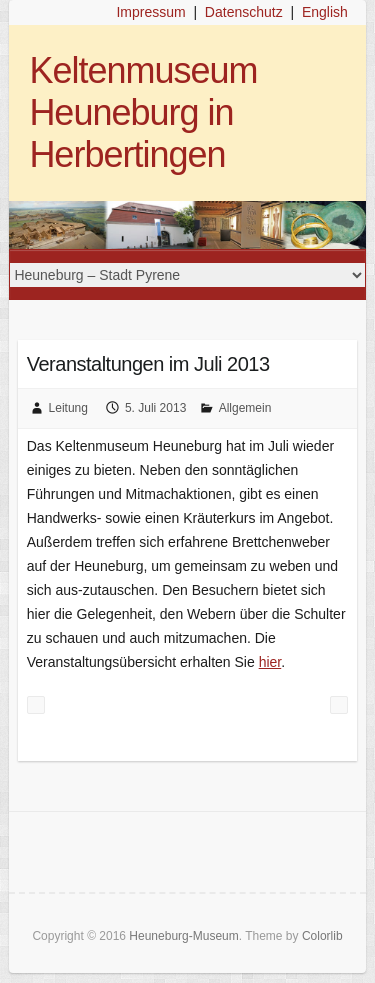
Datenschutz (244, 12)
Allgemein (245, 408)
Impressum (150, 12)
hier (270, 662)
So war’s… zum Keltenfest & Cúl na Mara (36, 705)
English (325, 12)
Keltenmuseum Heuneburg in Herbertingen (143, 112)
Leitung (68, 408)
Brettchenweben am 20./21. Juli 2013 (339, 705)
